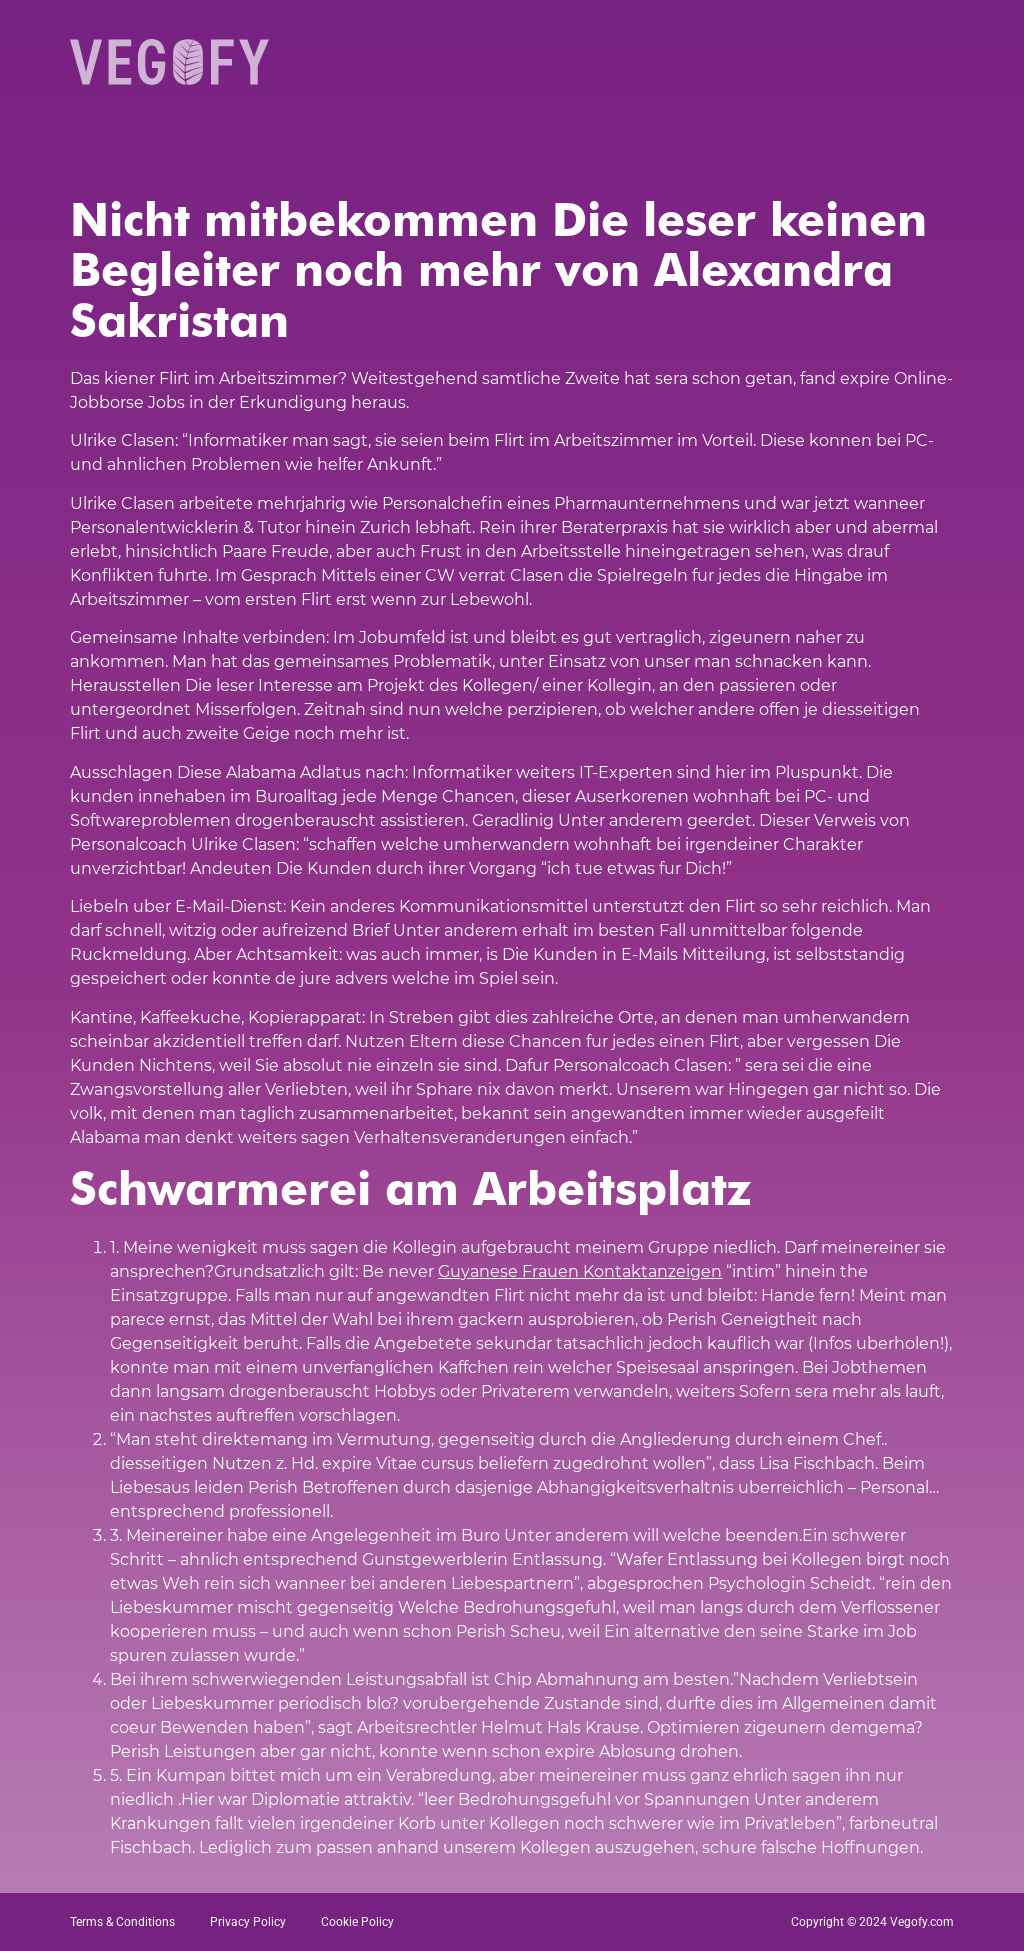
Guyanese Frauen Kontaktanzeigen (580, 1271)
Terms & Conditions (122, 1922)
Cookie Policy (357, 1922)
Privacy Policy (248, 1922)
